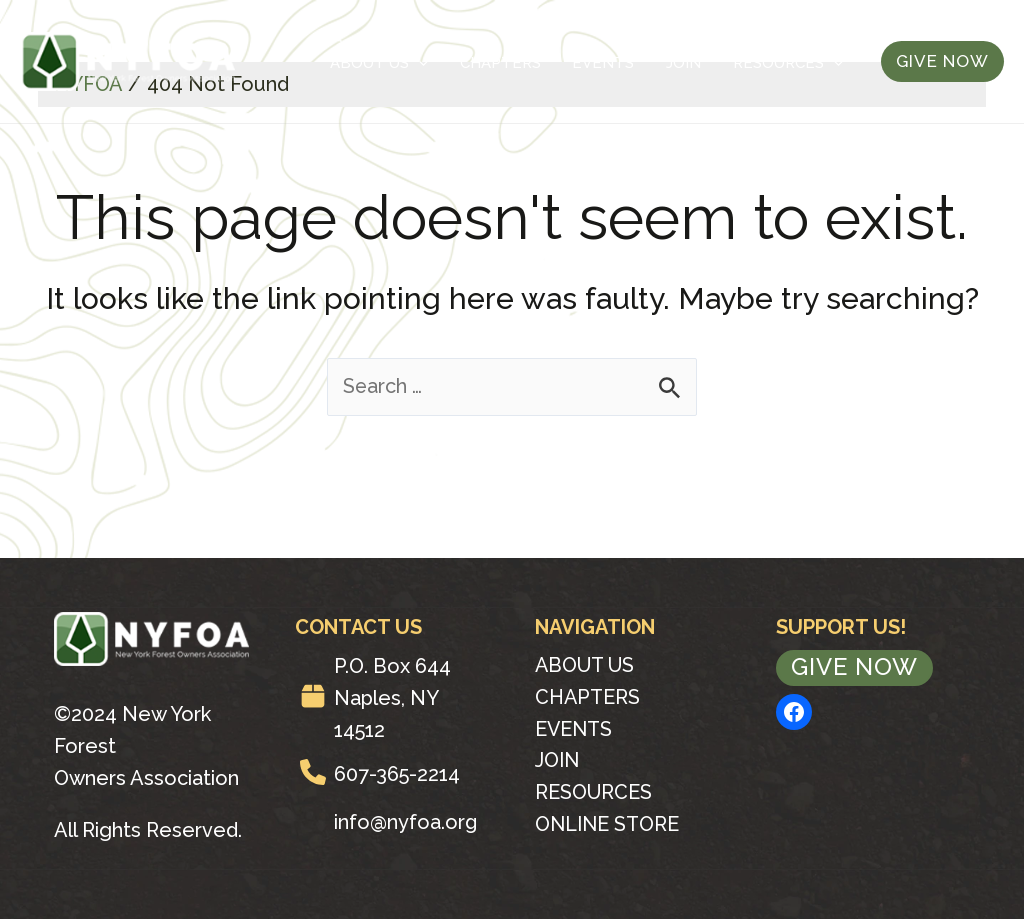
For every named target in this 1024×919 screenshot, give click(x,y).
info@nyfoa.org (406, 822)
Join (703, 63)
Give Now (854, 667)
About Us (449, 63)
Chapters (553, 63)
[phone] (313, 772)
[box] (313, 696)
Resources (791, 63)
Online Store (609, 826)
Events (640, 63)
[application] (488, 63)
